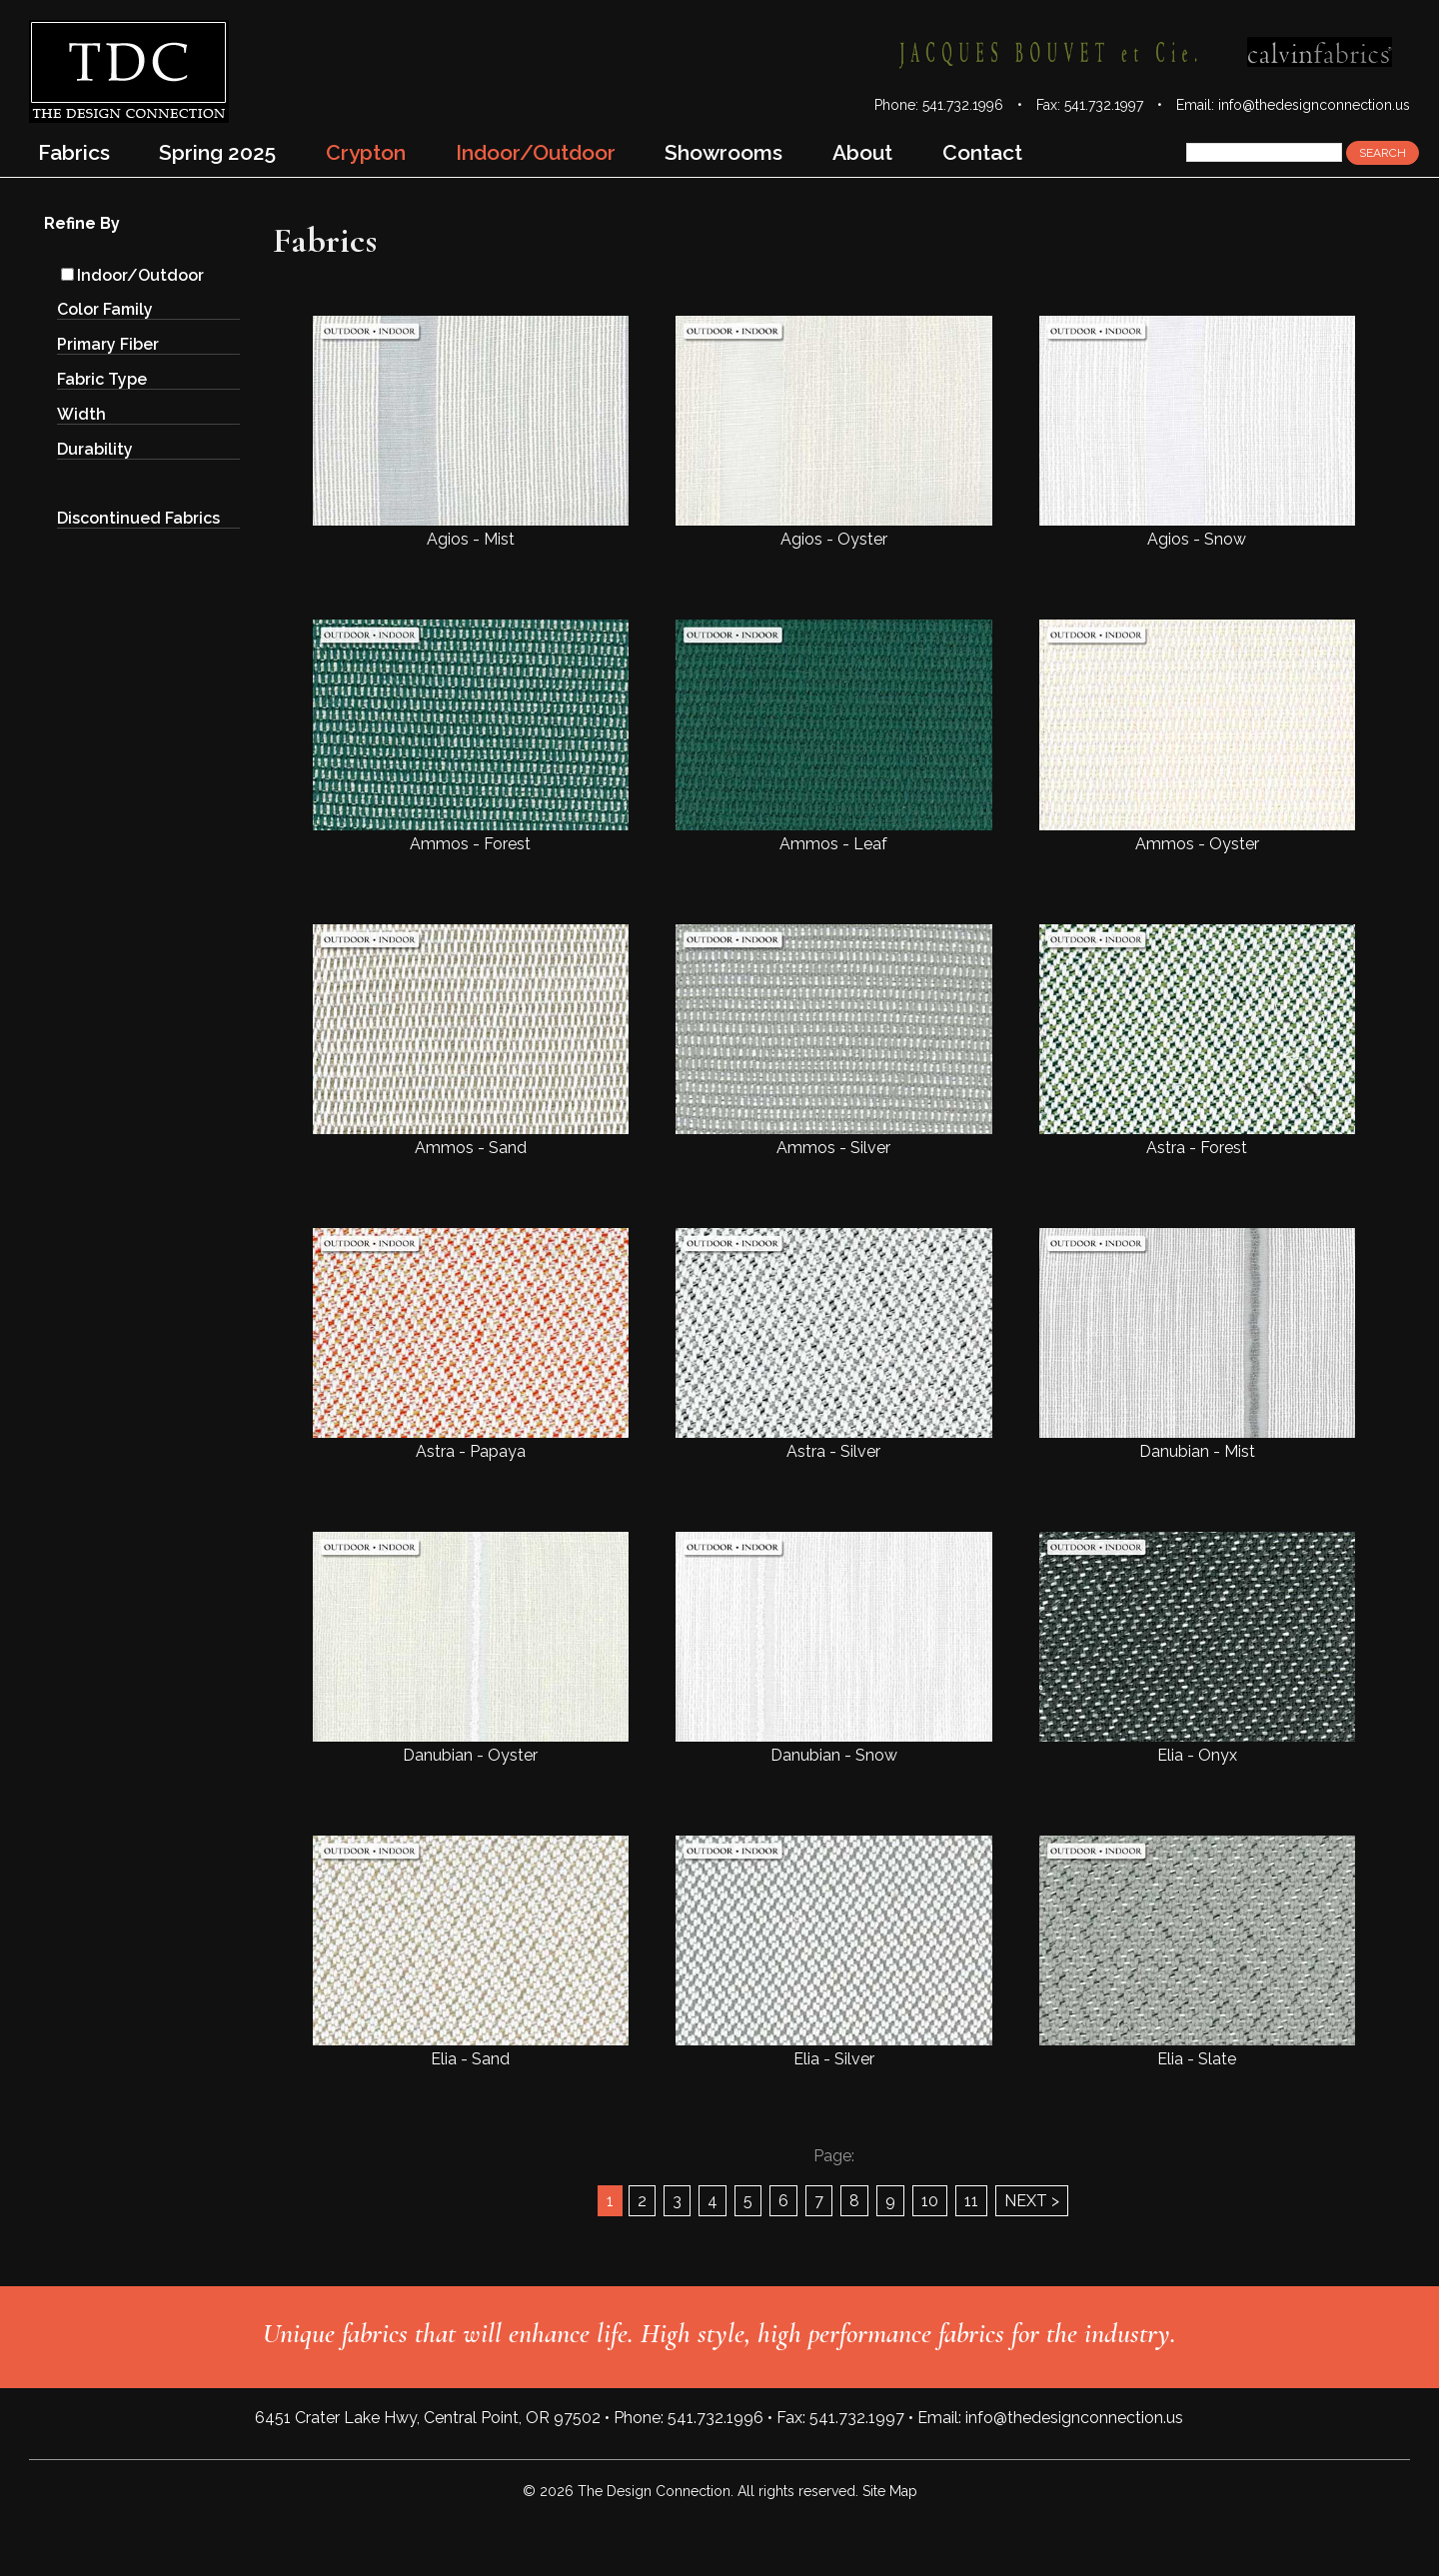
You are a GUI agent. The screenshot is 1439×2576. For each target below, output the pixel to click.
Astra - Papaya (471, 1344)
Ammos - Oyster (1197, 736)
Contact (982, 152)
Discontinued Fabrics (138, 518)
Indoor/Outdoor (132, 275)
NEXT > (1031, 2200)
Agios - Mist (471, 432)
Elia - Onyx (1197, 1648)
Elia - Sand (471, 1952)
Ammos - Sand (471, 1040)
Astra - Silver (833, 1344)
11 (971, 2200)
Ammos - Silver (833, 1040)
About (862, 152)
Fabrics (74, 152)
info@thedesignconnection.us (1314, 105)
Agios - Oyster (833, 432)
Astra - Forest (1197, 1040)
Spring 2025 (217, 152)
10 (929, 2200)
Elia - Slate (1197, 1952)
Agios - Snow (1197, 432)
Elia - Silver (833, 1952)
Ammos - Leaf (833, 736)
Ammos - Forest (471, 736)
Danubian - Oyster (471, 1648)
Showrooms (723, 152)
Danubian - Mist (1197, 1344)
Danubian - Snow (833, 1648)
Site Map (889, 2491)
